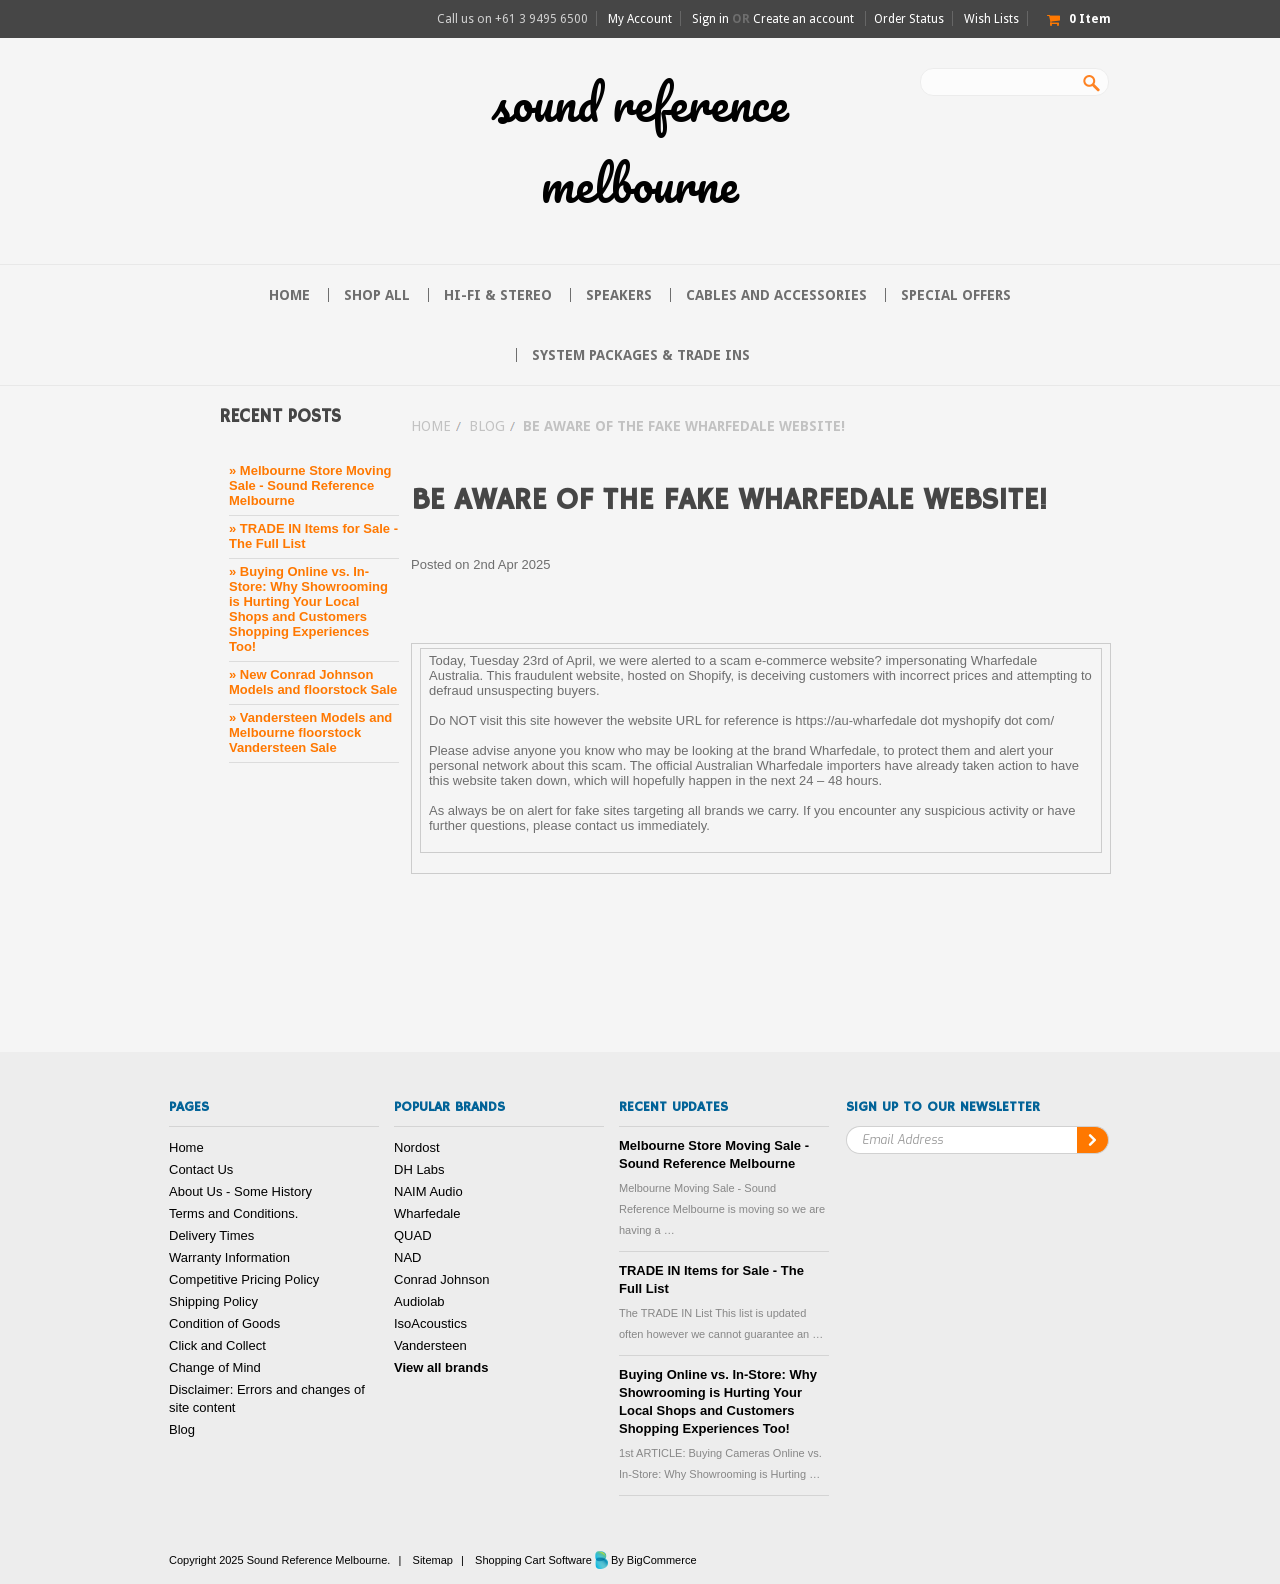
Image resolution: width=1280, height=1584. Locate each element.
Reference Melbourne (640, 143)
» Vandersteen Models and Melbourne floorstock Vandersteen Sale (310, 732)
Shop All (377, 295)
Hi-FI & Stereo (498, 295)
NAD (407, 1257)
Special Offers (956, 295)
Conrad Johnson (441, 1279)
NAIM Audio (428, 1191)
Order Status (909, 19)
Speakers (619, 295)
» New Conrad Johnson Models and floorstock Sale (313, 682)
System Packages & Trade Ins (641, 355)
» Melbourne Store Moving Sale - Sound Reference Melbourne (310, 485)
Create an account (803, 19)
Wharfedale (427, 1213)
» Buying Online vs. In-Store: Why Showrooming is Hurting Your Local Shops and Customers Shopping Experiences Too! (308, 609)
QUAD (413, 1235)
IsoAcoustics (430, 1323)
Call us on (512, 19)
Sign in (710, 19)
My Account (640, 19)
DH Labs (419, 1169)
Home (431, 426)
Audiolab (419, 1301)
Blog (487, 426)
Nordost (417, 1147)
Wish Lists (991, 19)
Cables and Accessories (776, 295)
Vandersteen (430, 1345)
